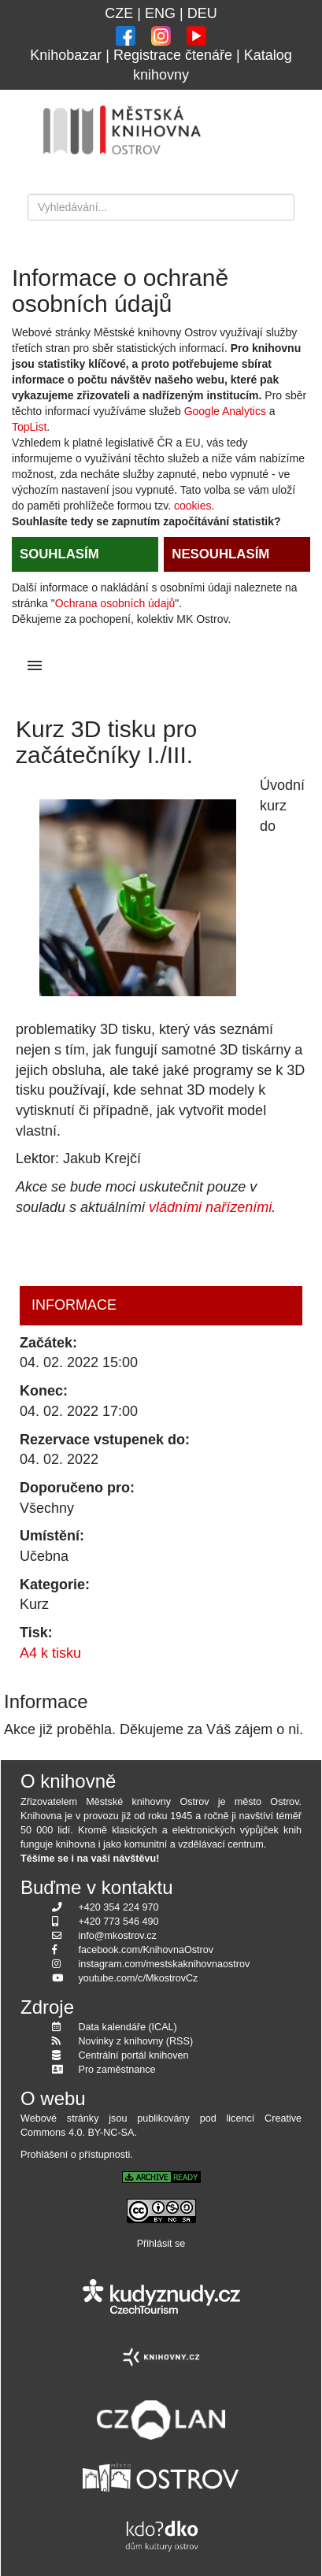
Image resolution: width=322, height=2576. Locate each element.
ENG (160, 13)
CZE (119, 13)
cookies (192, 505)
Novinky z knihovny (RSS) (136, 2041)
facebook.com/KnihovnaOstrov (146, 1949)
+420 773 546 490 (119, 1921)
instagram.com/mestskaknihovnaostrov (164, 1964)
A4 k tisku (50, 1653)
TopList (29, 427)
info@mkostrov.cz (118, 1935)
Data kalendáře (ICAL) (128, 2027)
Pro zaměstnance (117, 2069)
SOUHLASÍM (59, 554)
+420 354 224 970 (119, 1907)
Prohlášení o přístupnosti (75, 2154)
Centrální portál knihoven (134, 2055)
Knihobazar (66, 55)
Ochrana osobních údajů (115, 603)
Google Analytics (225, 411)
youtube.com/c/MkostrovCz (138, 1978)
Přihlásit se (161, 2243)
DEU (202, 13)
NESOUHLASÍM (220, 554)
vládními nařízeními (210, 1207)
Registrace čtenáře (172, 55)
